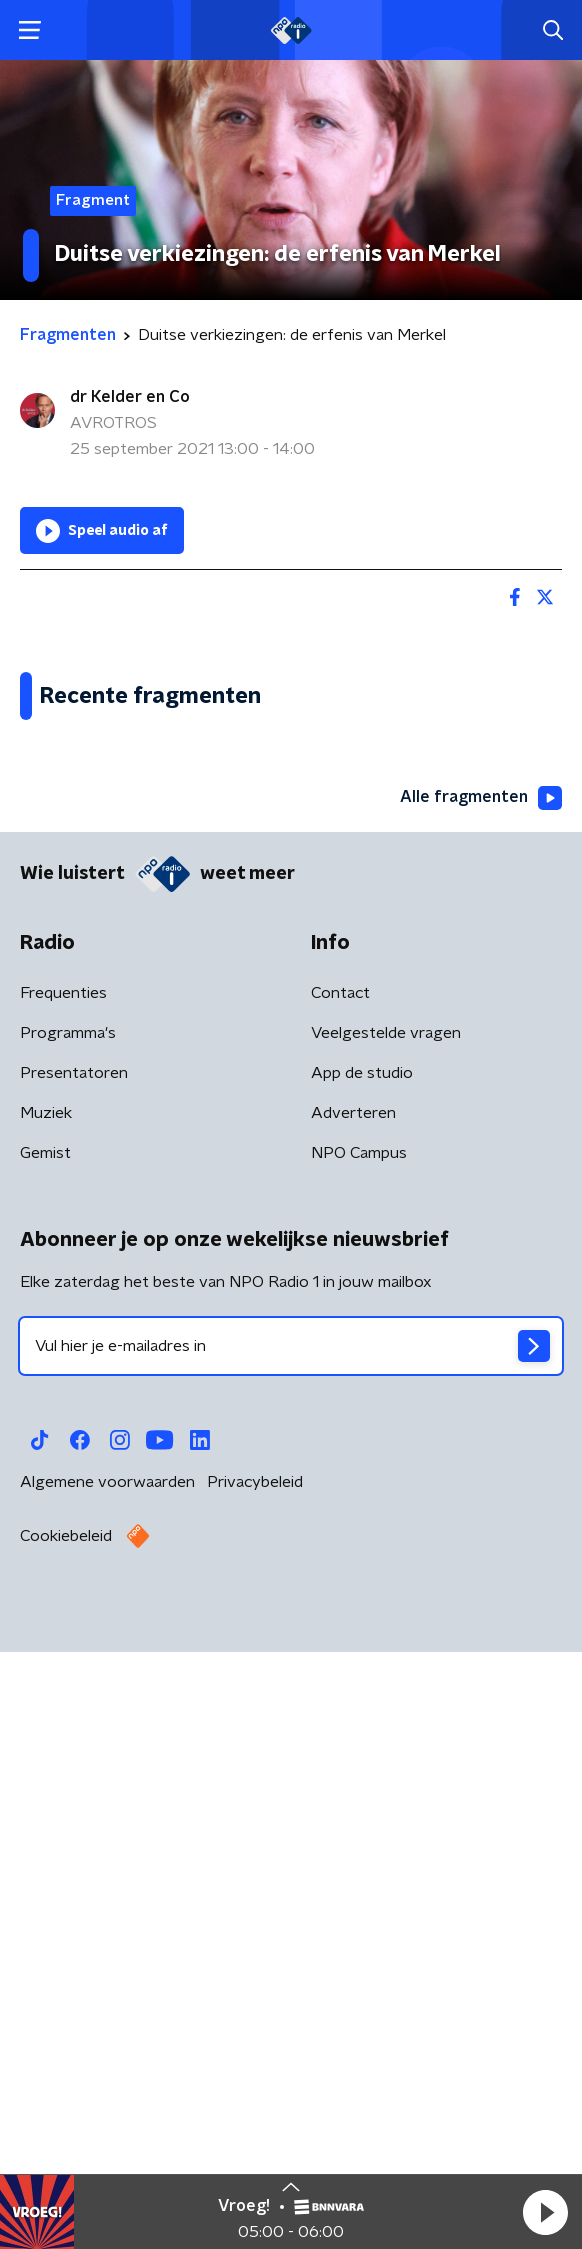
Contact (340, 1603)
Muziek (46, 1723)
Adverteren (353, 1723)
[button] (545, 2212)
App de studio (362, 1683)
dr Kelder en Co (130, 397)
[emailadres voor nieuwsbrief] (291, 1956)
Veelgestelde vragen (386, 1643)
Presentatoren (74, 1683)
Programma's (68, 1643)
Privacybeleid (255, 2092)
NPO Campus (359, 1763)
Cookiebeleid (66, 2146)
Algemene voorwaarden (107, 2092)
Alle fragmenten (481, 1408)
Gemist (45, 1763)
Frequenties (63, 1603)
